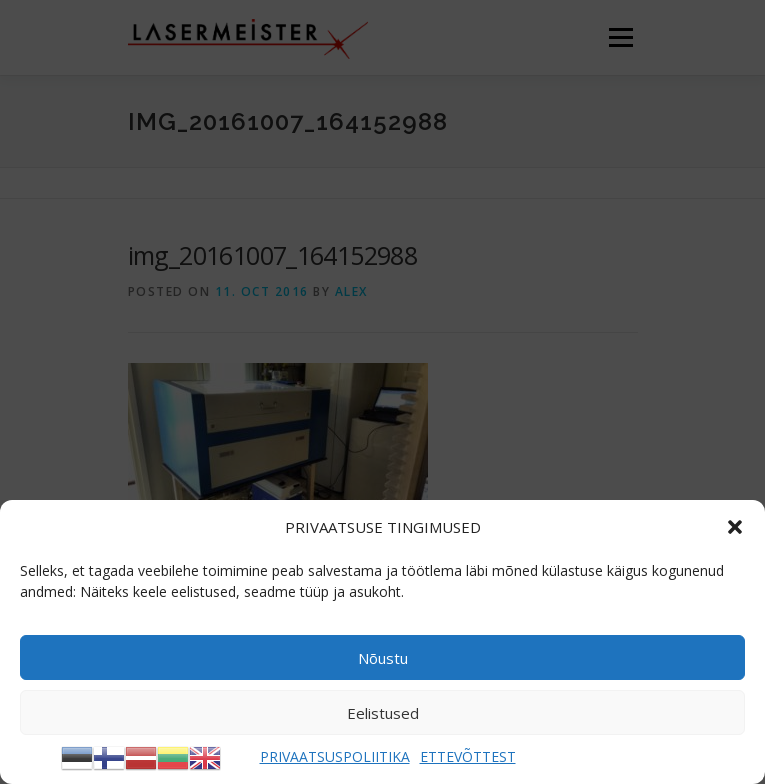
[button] (735, 527)
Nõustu (383, 658)
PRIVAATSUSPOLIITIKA (335, 756)
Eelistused (383, 713)
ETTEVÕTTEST (468, 756)
